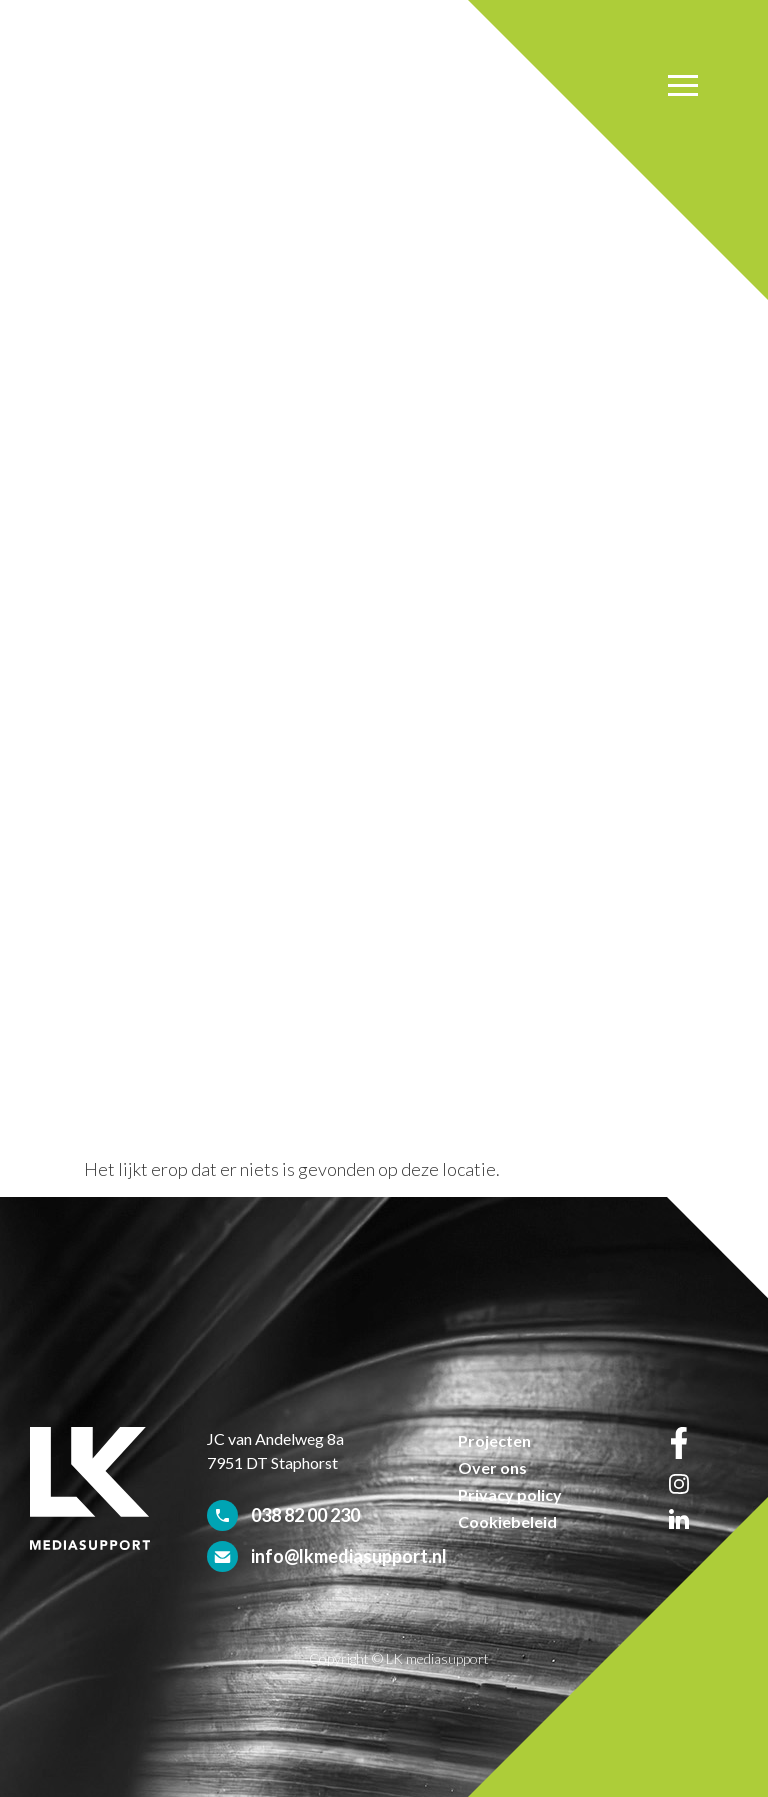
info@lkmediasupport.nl (349, 1556)
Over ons (492, 1467)
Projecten (494, 1440)
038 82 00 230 (305, 1515)
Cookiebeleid (507, 1521)
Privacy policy (510, 1494)
